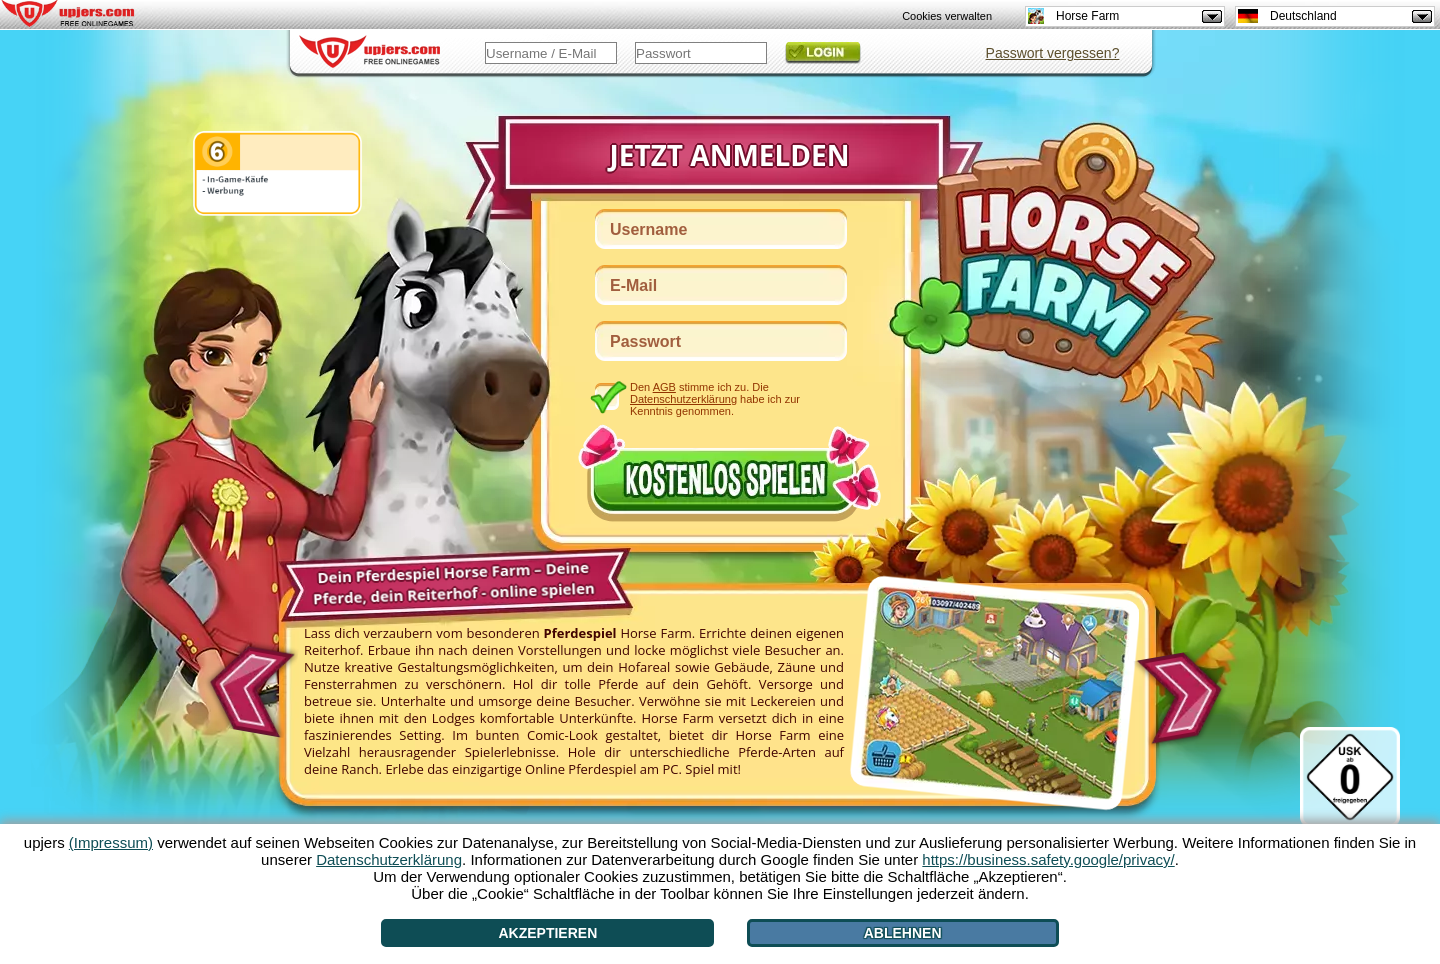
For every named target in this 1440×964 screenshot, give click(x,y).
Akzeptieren (547, 933)
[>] (1185, 699)
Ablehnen (903, 933)
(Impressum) (111, 842)
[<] (248, 685)
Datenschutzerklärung (683, 399)
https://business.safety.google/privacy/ (1048, 859)
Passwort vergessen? (1053, 53)
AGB (664, 387)
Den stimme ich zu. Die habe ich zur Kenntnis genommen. (715, 398)
